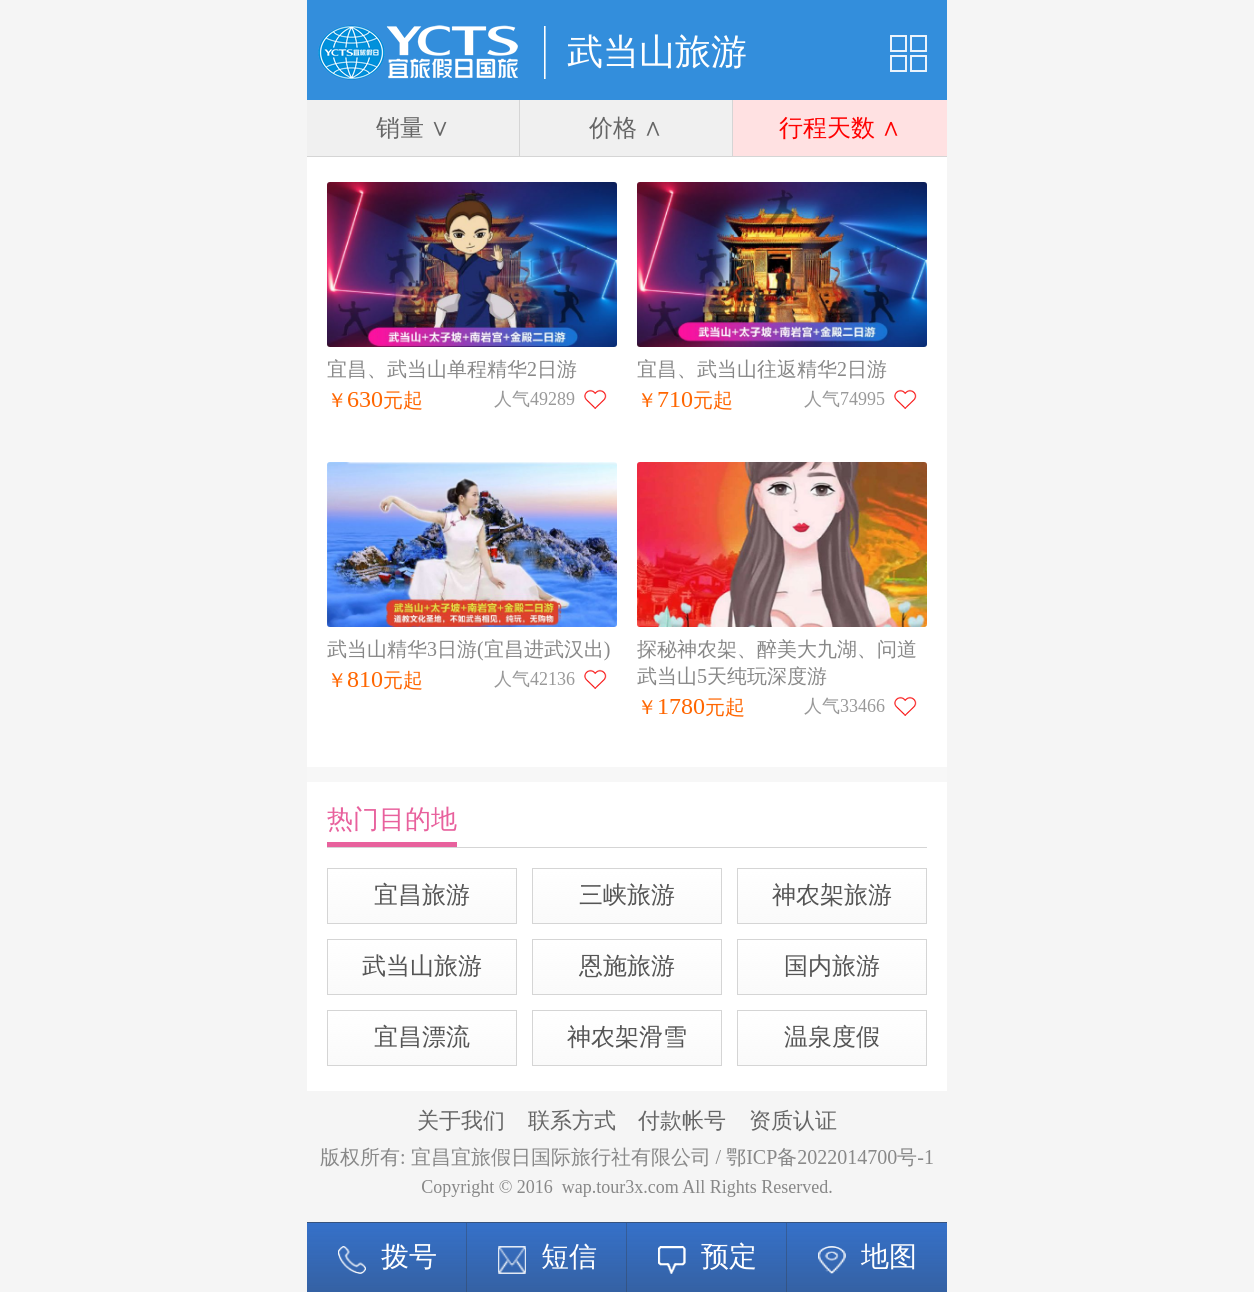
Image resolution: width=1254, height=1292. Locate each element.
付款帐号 (682, 1120)
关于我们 (461, 1120)
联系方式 (572, 1120)
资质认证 (793, 1120)
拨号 (387, 1256)
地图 (867, 1256)
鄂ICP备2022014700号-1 (830, 1157)
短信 (547, 1256)
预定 (707, 1256)
